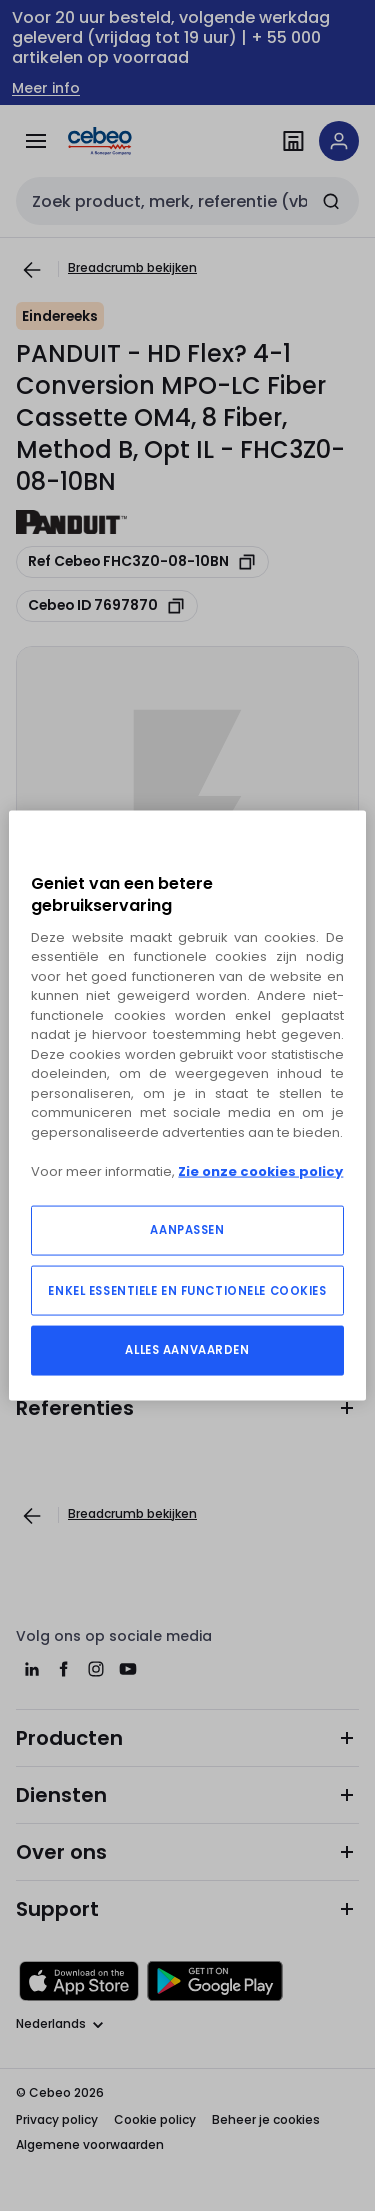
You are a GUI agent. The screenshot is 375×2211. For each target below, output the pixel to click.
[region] (187, 1105)
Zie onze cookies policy (260, 1170)
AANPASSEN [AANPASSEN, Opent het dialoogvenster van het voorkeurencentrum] (187, 1230)
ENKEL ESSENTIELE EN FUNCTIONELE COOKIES (187, 1291)
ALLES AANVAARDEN (187, 1350)
